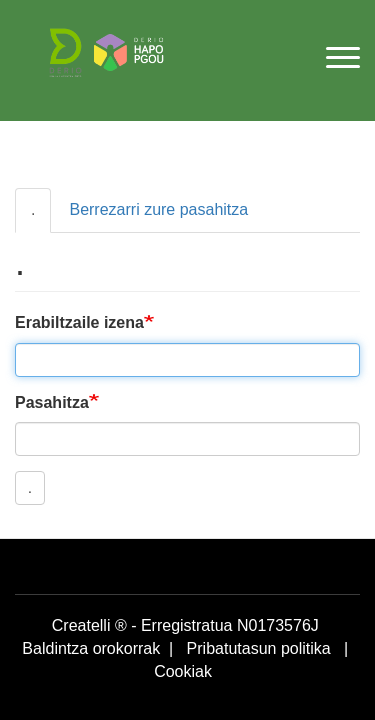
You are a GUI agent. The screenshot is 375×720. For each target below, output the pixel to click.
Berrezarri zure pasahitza (158, 209)
